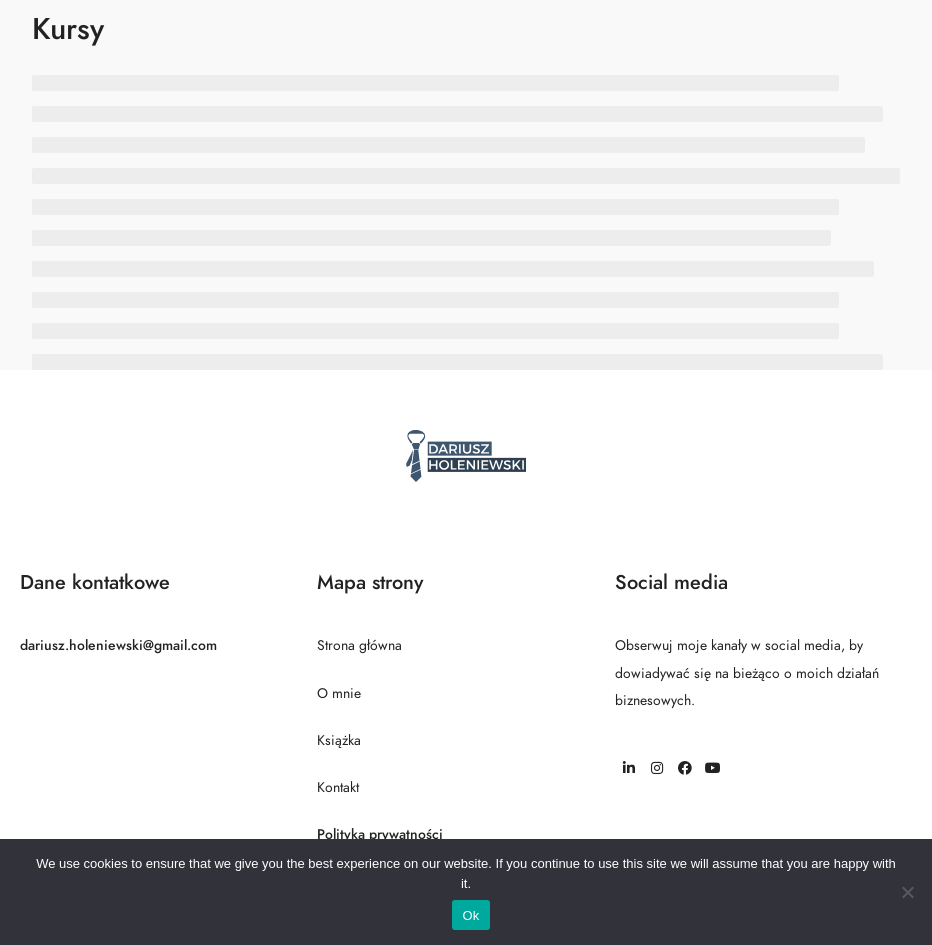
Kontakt (338, 787)
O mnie (339, 693)
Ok (470, 915)
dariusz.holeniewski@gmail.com (118, 645)
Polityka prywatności (380, 834)
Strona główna (359, 645)
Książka (339, 740)
